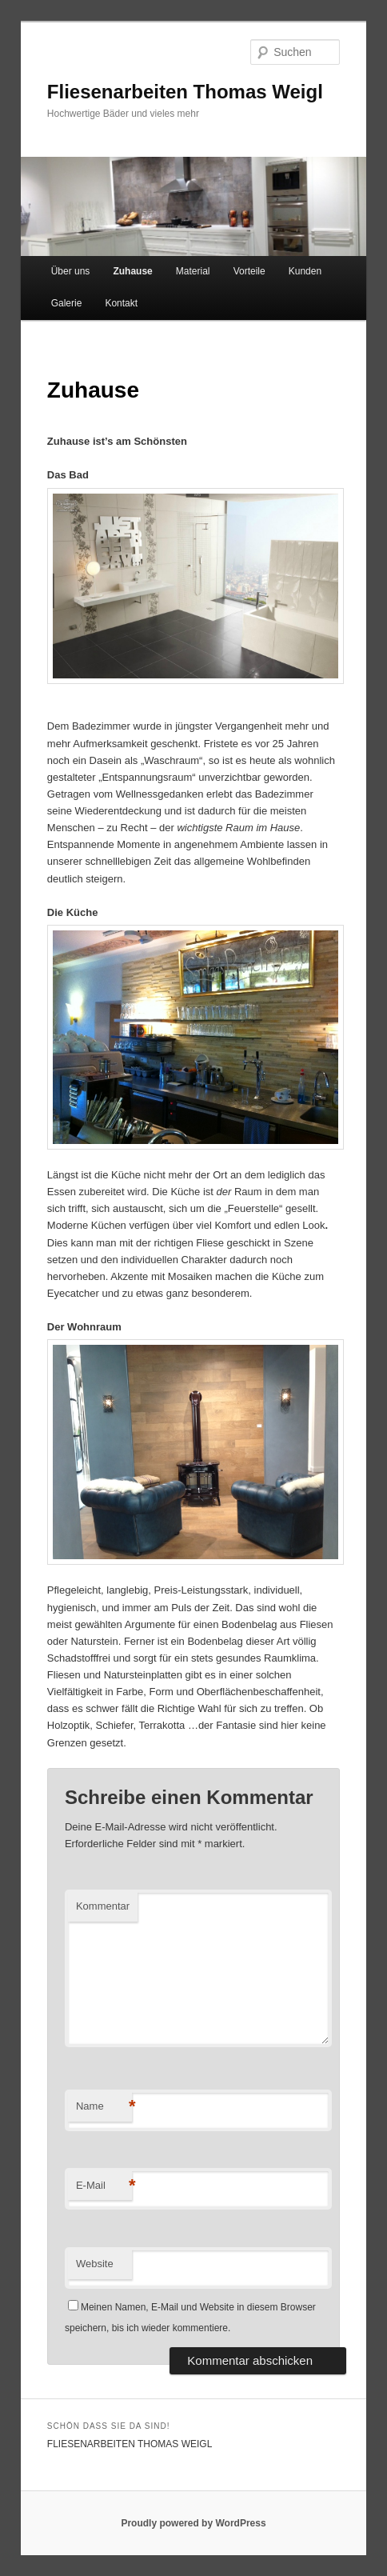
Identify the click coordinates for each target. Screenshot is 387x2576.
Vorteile (249, 271)
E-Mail (104, 2186)
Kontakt (121, 303)
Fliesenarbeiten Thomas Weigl (185, 91)
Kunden (305, 271)
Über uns (70, 271)
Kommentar (103, 1906)
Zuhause (132, 271)
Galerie (66, 303)
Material (193, 271)
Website (95, 2264)
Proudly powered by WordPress (193, 2523)
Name (104, 2106)
